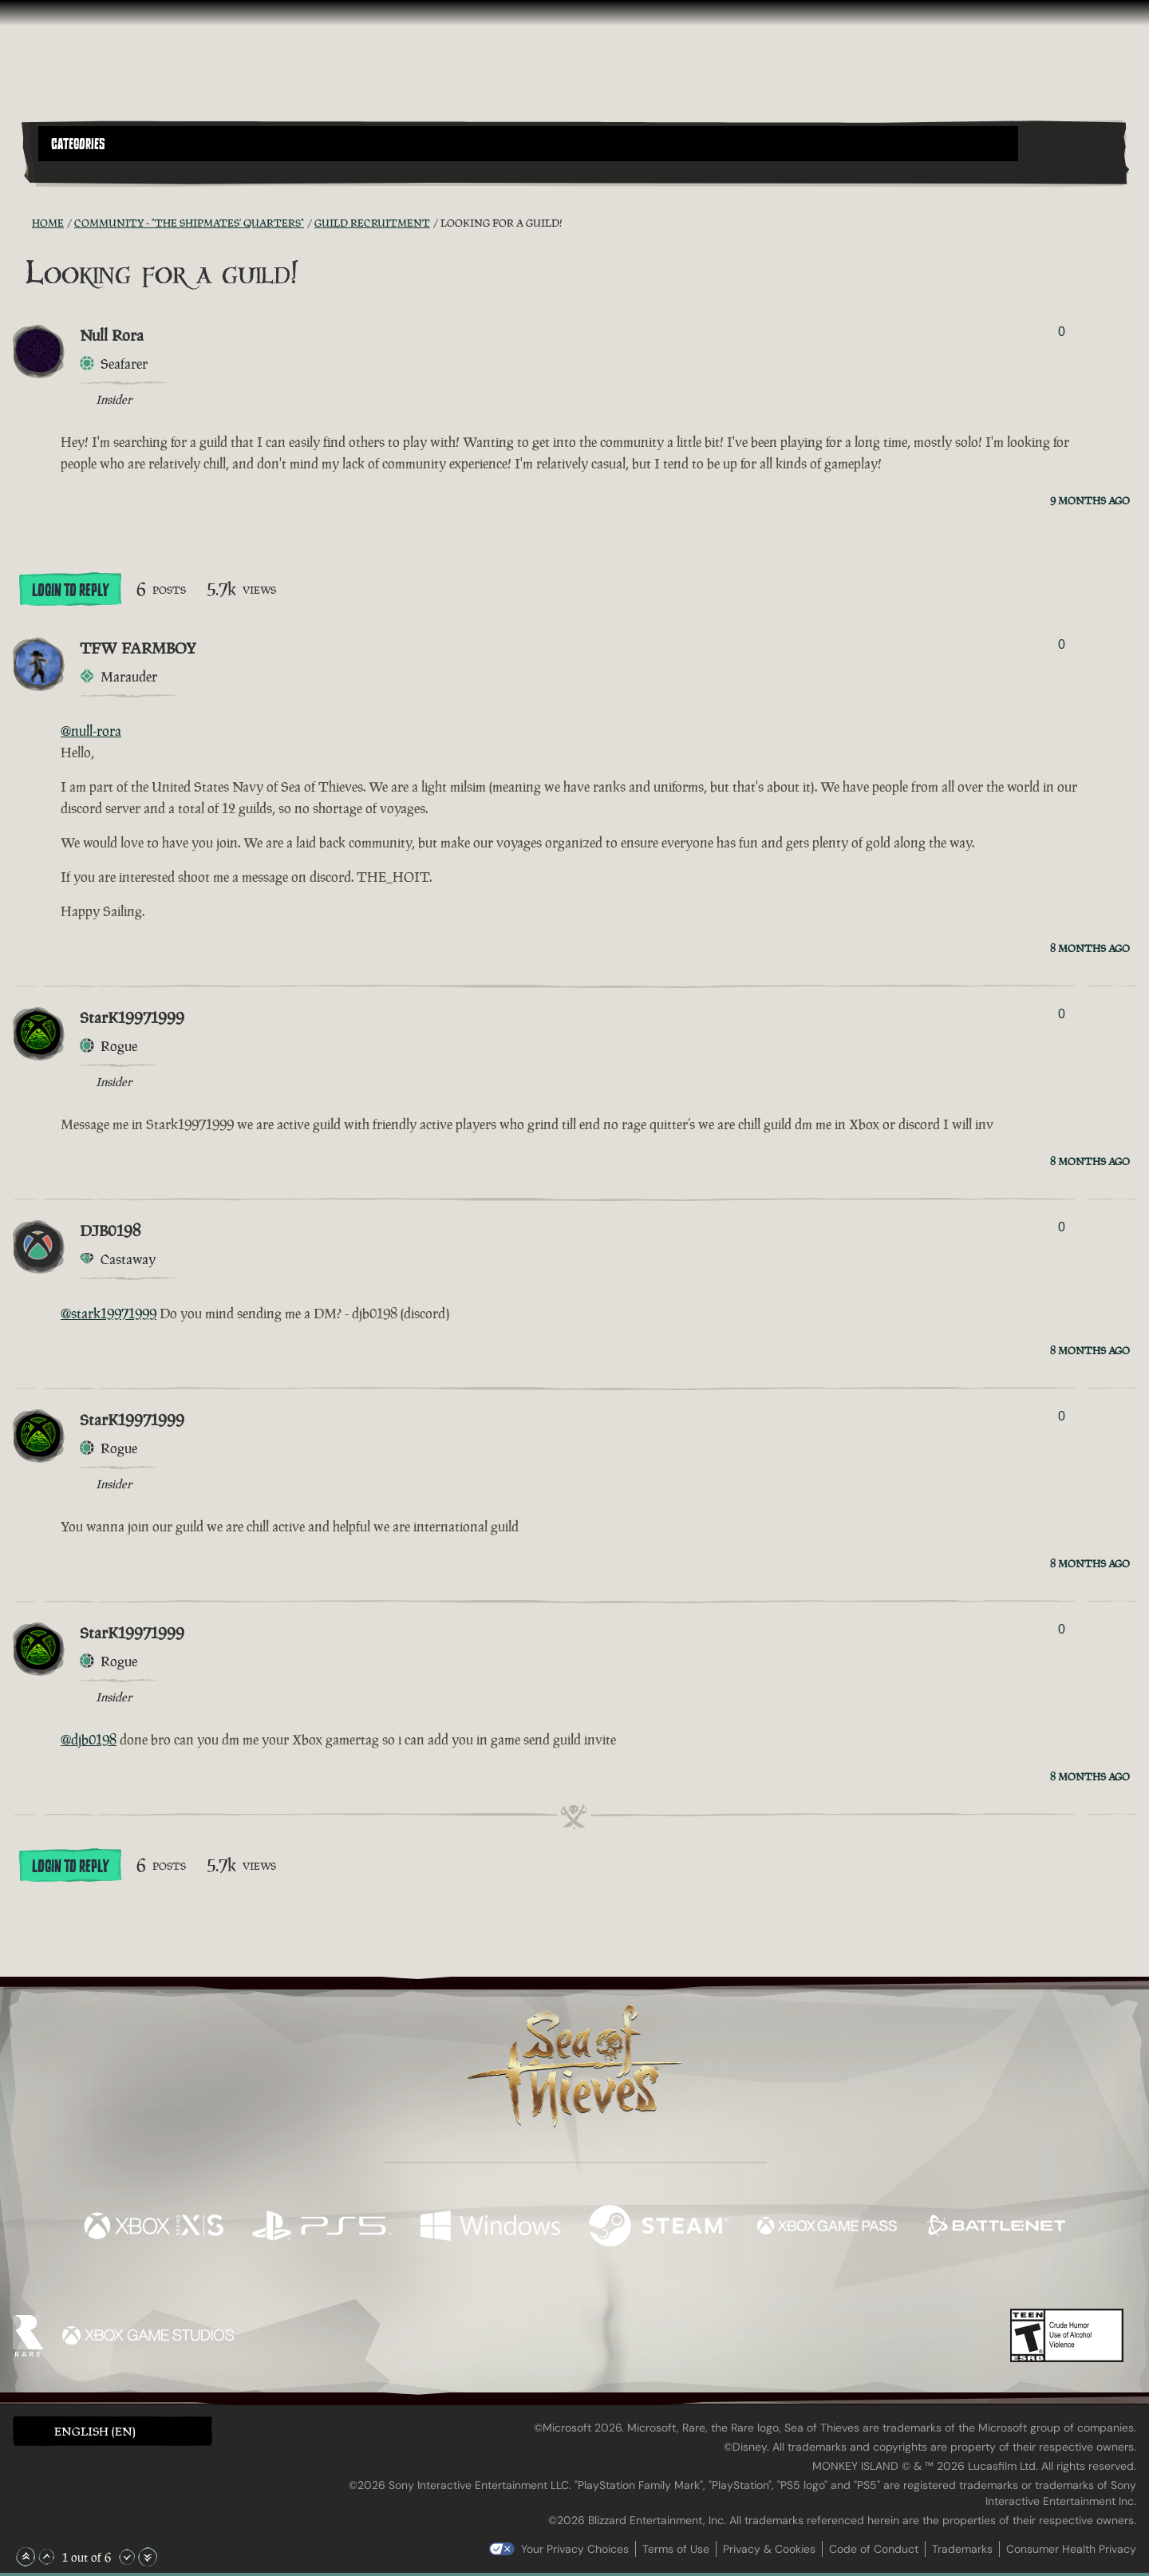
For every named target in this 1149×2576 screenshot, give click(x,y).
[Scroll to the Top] (25, 2556)
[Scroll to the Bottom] (147, 2556)
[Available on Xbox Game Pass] (827, 2227)
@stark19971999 (108, 1313)
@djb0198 (88, 1739)
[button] (528, 143)
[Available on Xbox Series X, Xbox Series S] (153, 2227)
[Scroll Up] (46, 2557)
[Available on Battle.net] (995, 2227)
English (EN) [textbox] (95, 2431)
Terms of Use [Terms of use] (675, 2549)
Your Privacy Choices (575, 2549)
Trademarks (962, 2549)
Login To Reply (70, 591)
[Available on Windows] (490, 2227)
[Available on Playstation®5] (322, 2227)
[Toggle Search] (81, 170)
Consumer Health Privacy (1071, 2549)
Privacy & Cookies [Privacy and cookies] (769, 2549)
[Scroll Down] (127, 2557)
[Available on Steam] (658, 2227)
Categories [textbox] (78, 144)
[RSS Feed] (22, 222)
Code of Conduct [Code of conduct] (873, 2549)
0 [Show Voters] (1061, 331)
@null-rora (91, 731)
